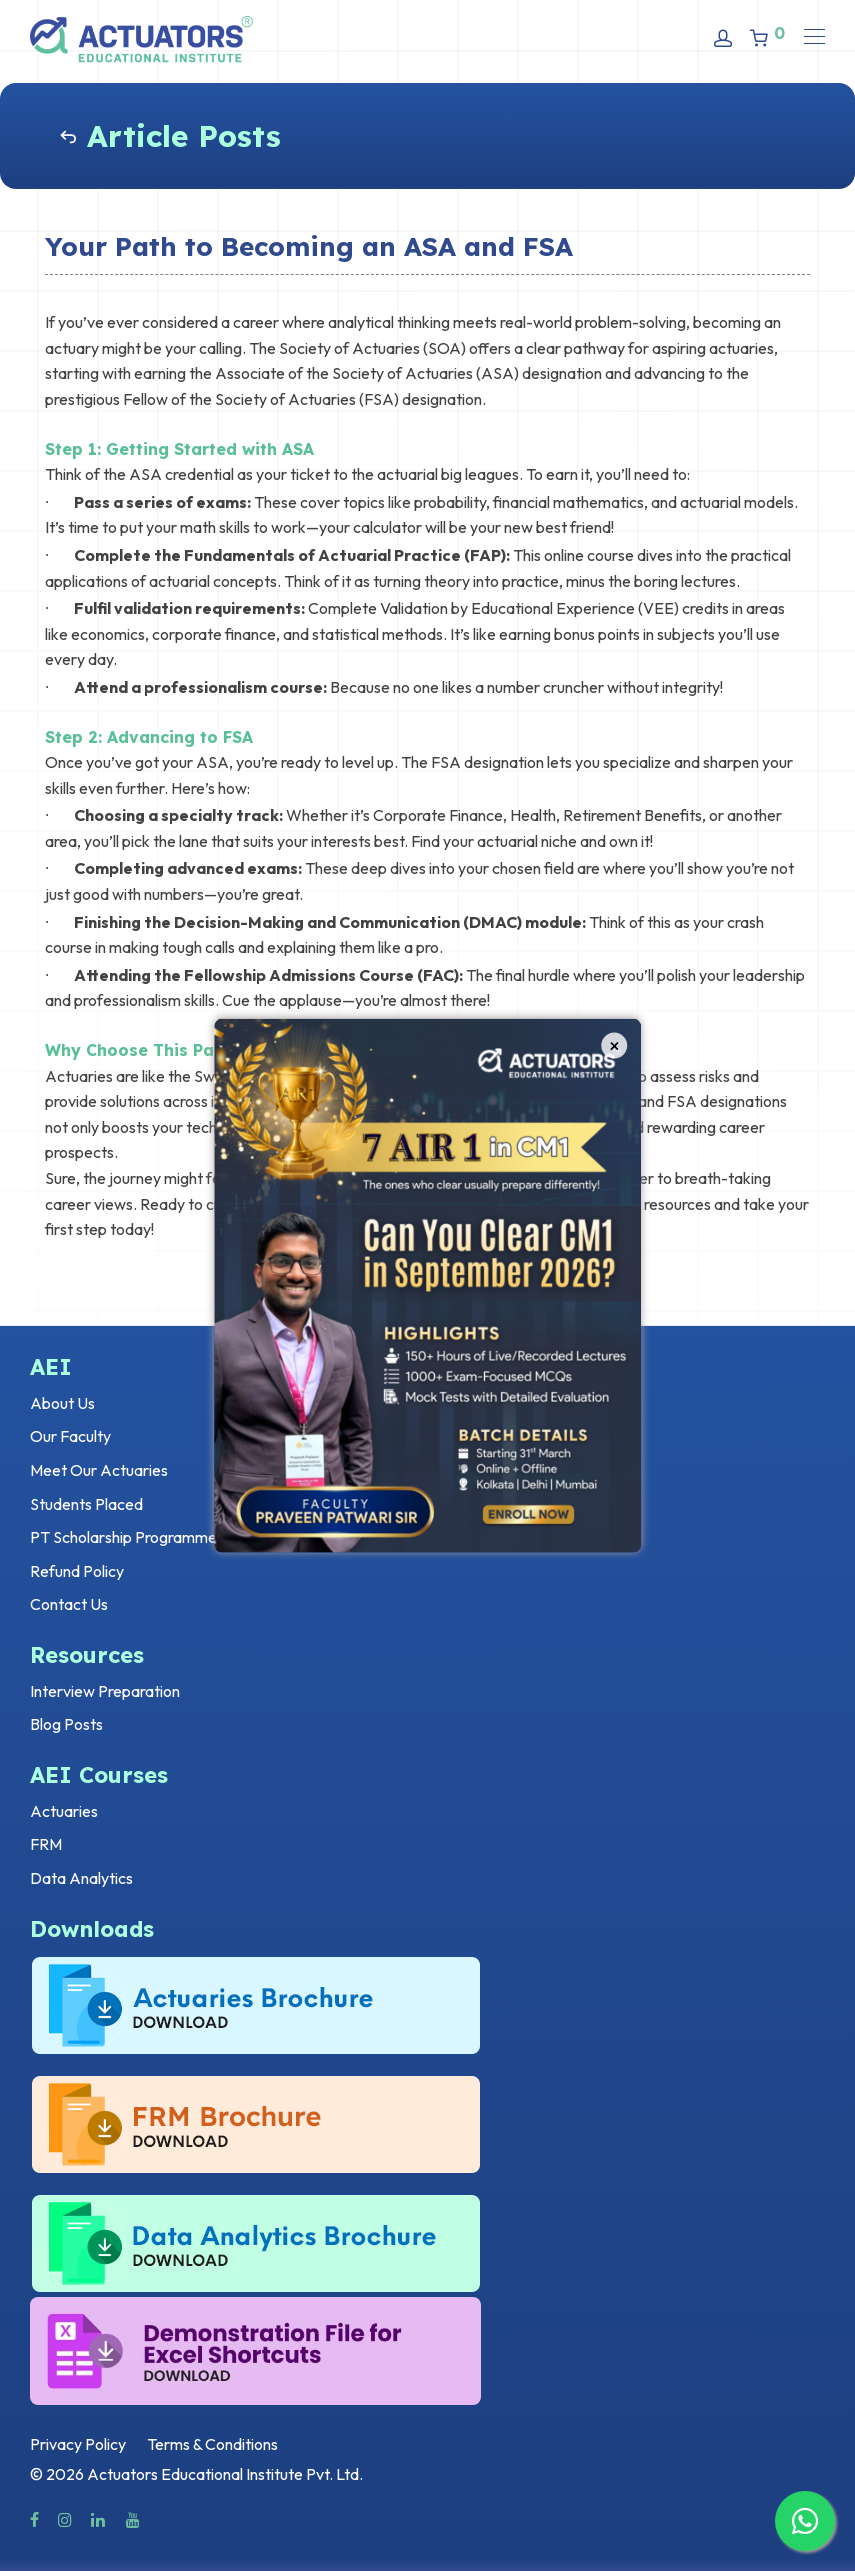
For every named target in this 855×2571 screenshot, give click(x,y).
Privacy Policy (78, 2444)
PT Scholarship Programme (123, 1537)
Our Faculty (70, 1436)
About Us (62, 1403)
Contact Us (69, 1604)
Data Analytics (81, 1878)
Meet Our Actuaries (99, 1470)
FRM (46, 1844)
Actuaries (64, 1811)
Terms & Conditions (212, 2444)
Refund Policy (77, 1571)
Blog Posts (66, 1724)
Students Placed (86, 1504)
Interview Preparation (105, 1691)
